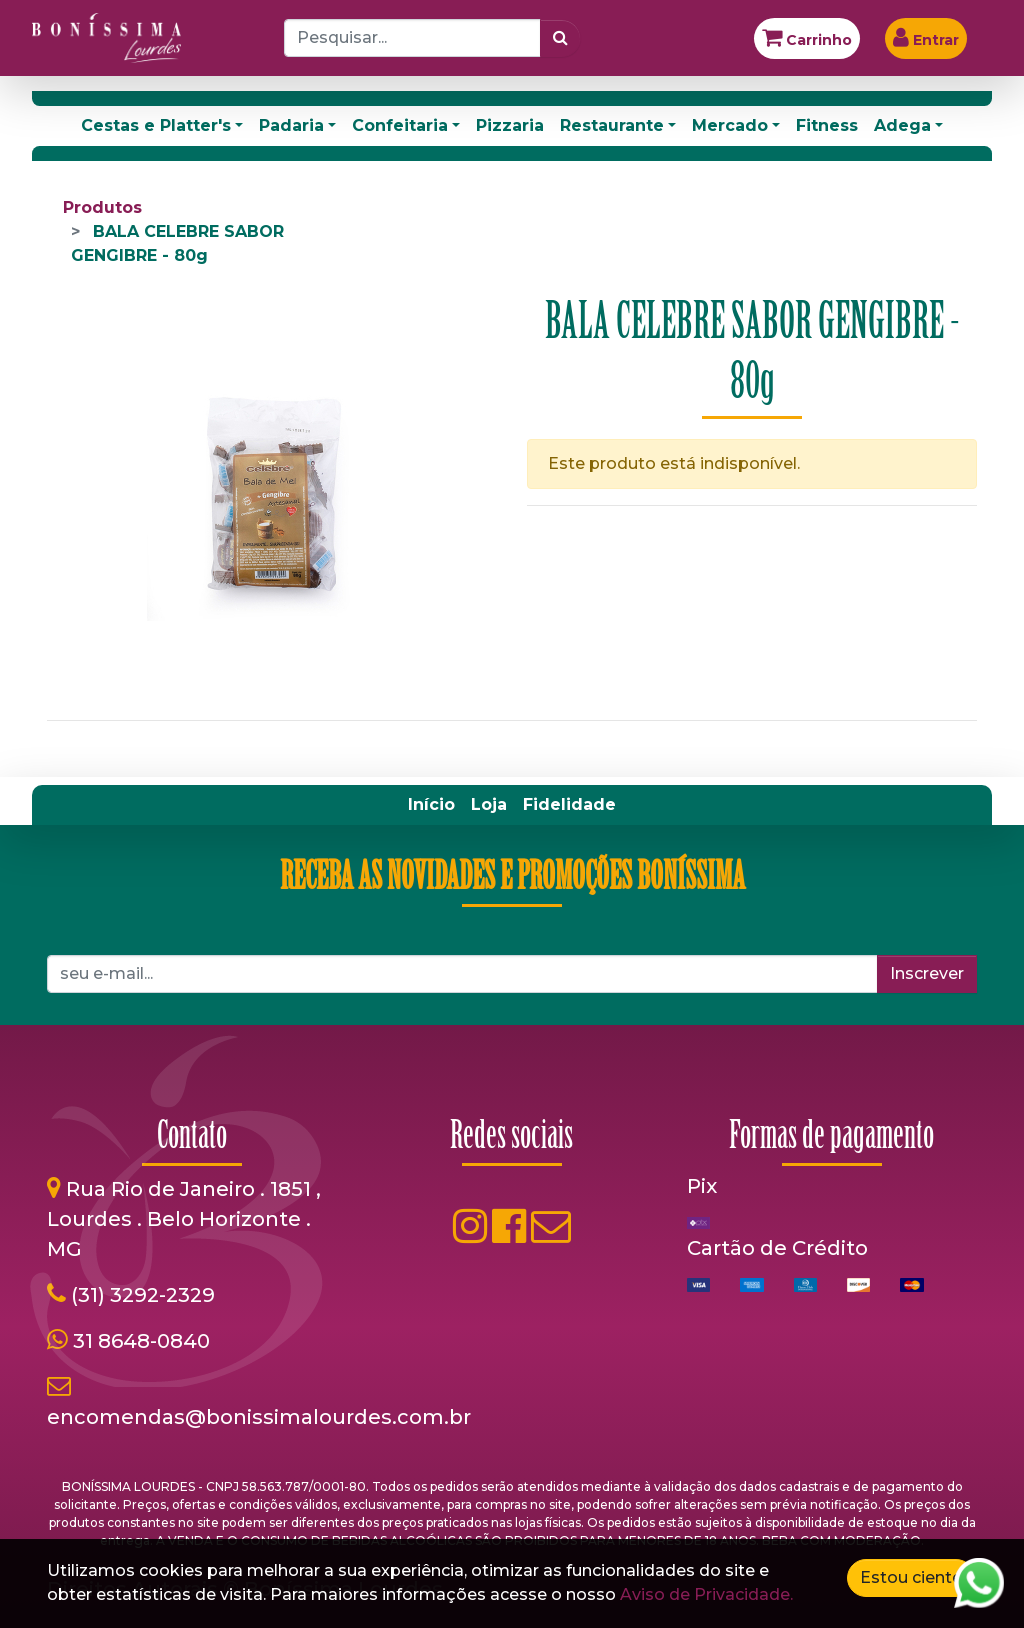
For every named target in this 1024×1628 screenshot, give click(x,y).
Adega (902, 125)
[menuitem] (431, 805)
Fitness (827, 125)
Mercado (730, 125)
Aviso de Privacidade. (706, 1594)
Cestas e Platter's (156, 125)
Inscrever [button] (927, 973)
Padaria (291, 125)
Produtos (102, 207)
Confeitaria (400, 125)
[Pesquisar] (560, 38)
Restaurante (612, 125)
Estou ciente (911, 1577)
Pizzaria (510, 125)
